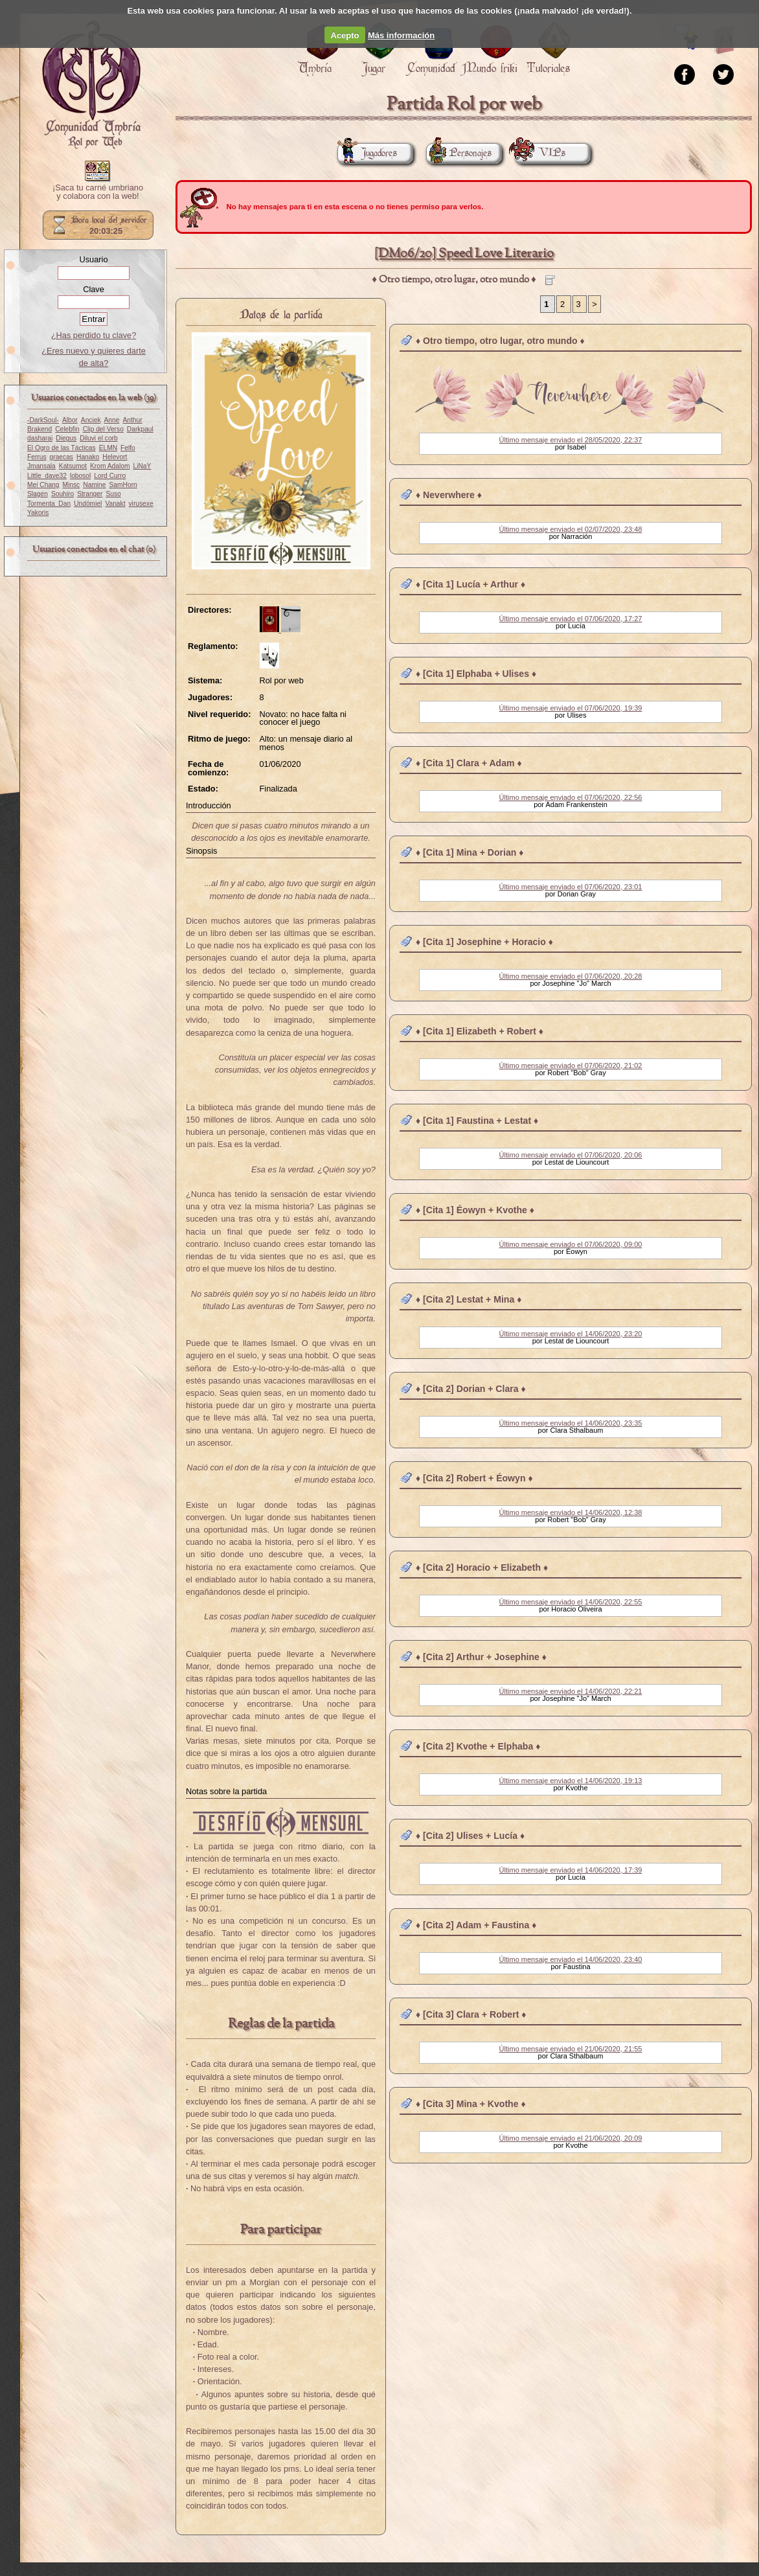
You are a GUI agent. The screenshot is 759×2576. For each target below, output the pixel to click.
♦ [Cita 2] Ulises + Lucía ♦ (470, 1835)
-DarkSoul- (43, 420)
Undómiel (88, 503)
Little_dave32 (47, 475)
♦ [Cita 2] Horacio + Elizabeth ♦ (482, 1567)
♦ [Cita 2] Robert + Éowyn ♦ (474, 1478)
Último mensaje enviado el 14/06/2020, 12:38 (570, 1512)
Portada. (91, 85)
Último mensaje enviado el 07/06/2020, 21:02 (570, 1065)
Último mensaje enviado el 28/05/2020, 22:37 (570, 440)
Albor (70, 420)
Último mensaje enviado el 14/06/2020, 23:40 (570, 1959)
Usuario (93, 259)
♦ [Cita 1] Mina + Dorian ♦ (470, 852)
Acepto (345, 35)
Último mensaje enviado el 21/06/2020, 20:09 (570, 2138)
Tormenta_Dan (49, 503)
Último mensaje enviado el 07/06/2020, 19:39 (570, 708)
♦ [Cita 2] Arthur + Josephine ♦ (481, 1657)
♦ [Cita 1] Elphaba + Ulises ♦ (476, 673)
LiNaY (142, 466)
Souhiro (62, 493)
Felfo (127, 447)
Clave (93, 289)
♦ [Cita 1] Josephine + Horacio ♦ (484, 942)
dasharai (39, 438)
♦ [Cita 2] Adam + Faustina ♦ (476, 1925)
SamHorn (123, 484)
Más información (401, 35)
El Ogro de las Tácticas (61, 447)
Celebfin (67, 429)
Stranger (89, 493)
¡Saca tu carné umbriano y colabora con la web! (97, 192)
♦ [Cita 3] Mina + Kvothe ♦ (471, 2104)
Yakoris (38, 512)
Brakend (39, 429)
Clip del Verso (103, 429)
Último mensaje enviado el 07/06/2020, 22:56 (570, 797)
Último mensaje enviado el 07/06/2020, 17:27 (570, 618)
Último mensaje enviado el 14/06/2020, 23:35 (570, 1423)
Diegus (66, 438)
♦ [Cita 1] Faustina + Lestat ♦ (477, 1120)
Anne (112, 420)
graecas (61, 457)
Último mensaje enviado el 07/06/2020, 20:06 (570, 1155)
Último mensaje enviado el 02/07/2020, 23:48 (570, 529)
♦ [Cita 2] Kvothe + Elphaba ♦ (478, 1746)
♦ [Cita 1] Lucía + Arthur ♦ (470, 584)
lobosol (80, 475)
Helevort (114, 457)
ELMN (108, 447)
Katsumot (73, 466)
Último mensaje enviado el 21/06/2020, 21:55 (570, 2049)
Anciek (91, 420)
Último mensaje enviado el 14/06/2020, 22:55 (570, 1602)
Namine (94, 484)
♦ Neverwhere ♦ (449, 495)
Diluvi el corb (99, 438)
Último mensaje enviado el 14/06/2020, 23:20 (570, 1334)
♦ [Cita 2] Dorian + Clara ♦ (471, 1389)
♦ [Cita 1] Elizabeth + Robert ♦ (479, 1031)
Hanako (87, 457)
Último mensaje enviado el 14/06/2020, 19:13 (570, 1780)
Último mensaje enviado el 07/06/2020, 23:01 (570, 887)
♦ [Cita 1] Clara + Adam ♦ (469, 763)
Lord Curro (110, 475)
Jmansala (41, 466)
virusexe (140, 503)
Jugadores (367, 153)
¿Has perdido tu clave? (94, 335)
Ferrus (37, 457)
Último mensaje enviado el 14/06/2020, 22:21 (570, 1691)
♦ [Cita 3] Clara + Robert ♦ (471, 2014)
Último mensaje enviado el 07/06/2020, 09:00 (570, 1244)
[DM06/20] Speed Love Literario (464, 253)
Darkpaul (140, 429)
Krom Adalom (110, 466)
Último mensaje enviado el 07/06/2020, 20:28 (570, 976)
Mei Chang (43, 484)
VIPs (540, 153)
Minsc (71, 484)
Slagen (37, 493)
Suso (113, 493)
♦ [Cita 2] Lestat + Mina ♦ (468, 1299)
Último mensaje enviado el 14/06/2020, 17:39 (570, 1870)
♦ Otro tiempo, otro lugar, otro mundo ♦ (500, 341)
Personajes (459, 153)
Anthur (132, 420)
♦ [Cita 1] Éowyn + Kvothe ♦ (475, 1210)
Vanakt (115, 503)
